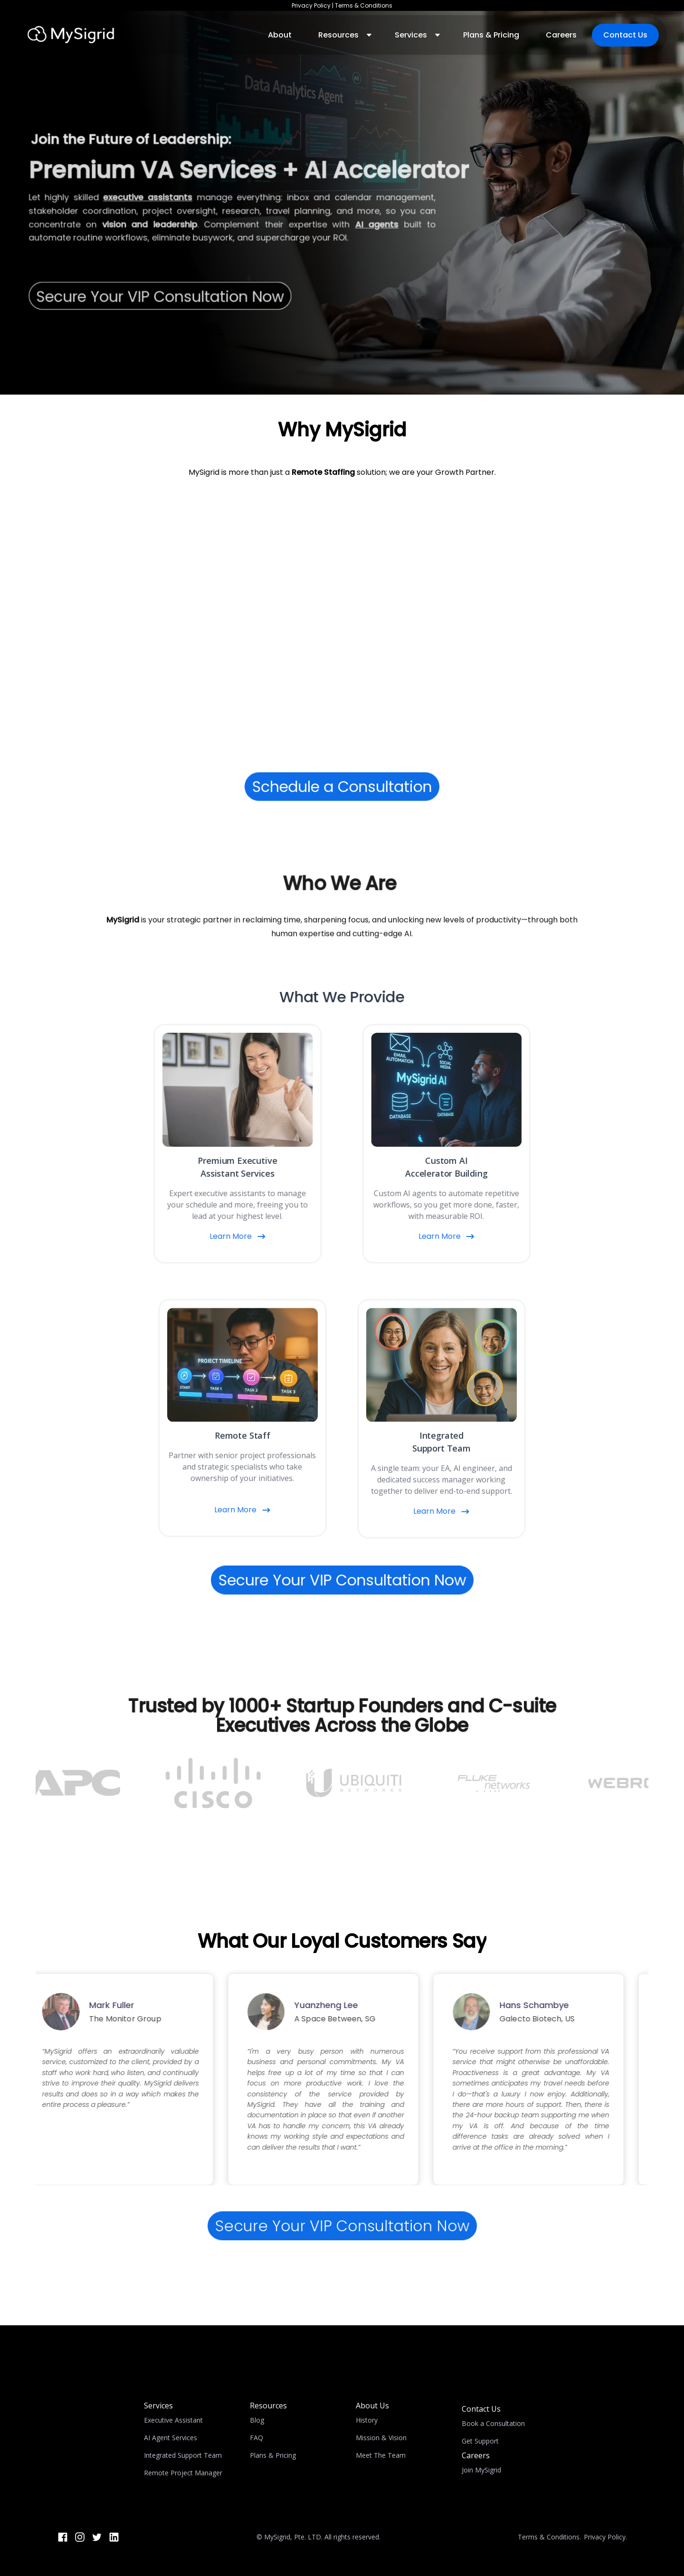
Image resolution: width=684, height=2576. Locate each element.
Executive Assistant (173, 2420)
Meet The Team (381, 2455)
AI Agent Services (170, 2437)
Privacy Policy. (605, 2536)
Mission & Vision (381, 2437)
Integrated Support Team (183, 2455)
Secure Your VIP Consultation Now (342, 1580)
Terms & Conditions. (549, 2536)
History (367, 2420)
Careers (561, 34)
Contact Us (625, 34)
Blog (257, 2420)
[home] (70, 35)
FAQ (256, 2437)
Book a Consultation (493, 2423)
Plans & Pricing (491, 34)
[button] (343, 35)
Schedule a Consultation (342, 786)
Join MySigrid (481, 2469)
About (280, 34)
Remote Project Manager (183, 2472)
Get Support (480, 2440)
